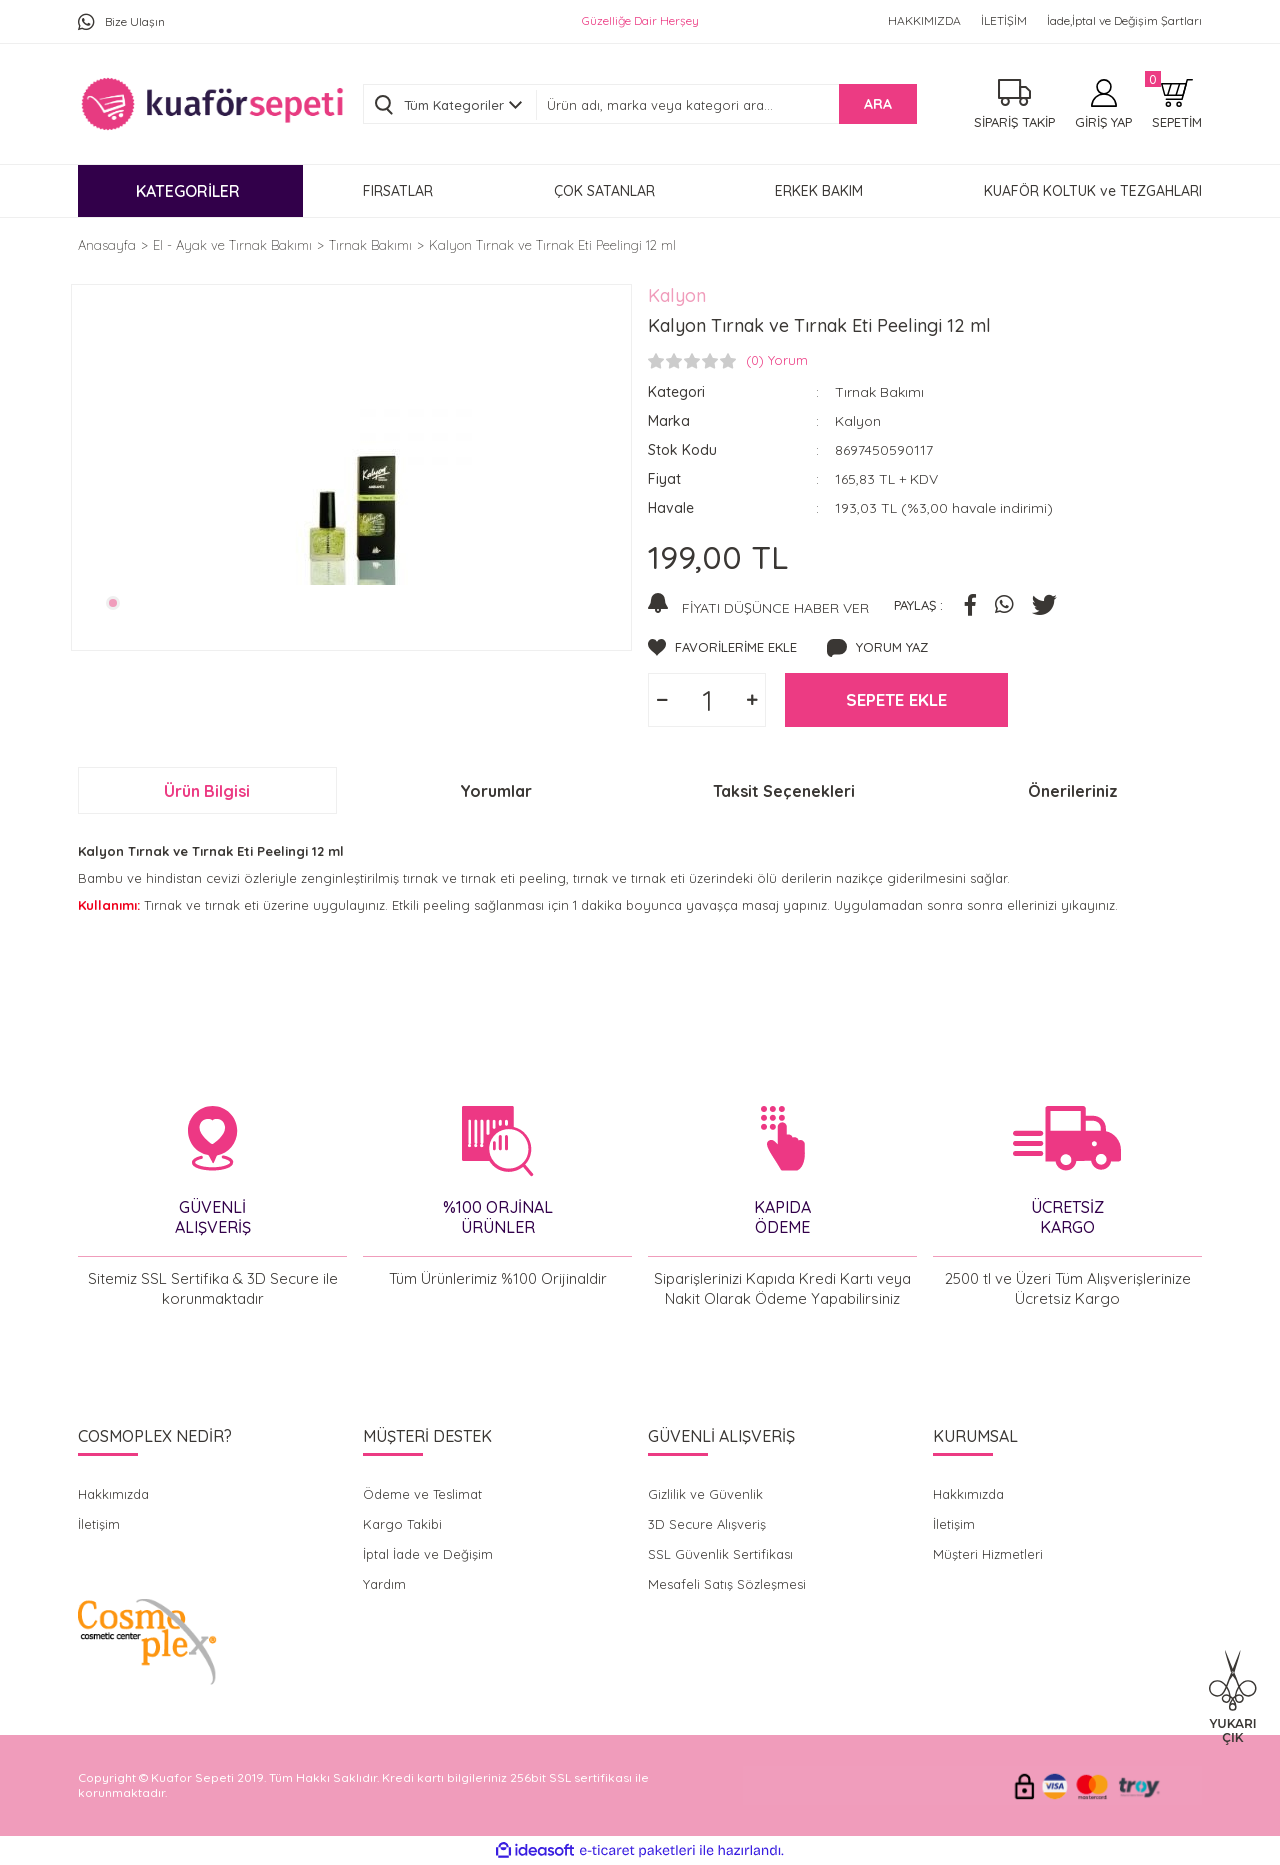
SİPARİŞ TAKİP (1014, 122)
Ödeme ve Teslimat (422, 1494)
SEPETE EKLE (896, 699)
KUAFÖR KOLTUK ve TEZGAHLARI (1093, 191)
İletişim (99, 1524)
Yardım (384, 1584)
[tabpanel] (351, 465)
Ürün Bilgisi (207, 791)
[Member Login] (1103, 104)
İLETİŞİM (1004, 20)
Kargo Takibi (402, 1524)
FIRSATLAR (398, 191)
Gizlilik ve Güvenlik (705, 1494)
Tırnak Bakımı (879, 392)
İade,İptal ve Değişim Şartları (1124, 20)
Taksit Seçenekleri (784, 791)
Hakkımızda (113, 1494)
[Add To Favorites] (722, 648)
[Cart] (1177, 104)
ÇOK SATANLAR (604, 191)
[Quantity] (707, 700)
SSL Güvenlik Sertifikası (720, 1554)
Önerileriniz (1073, 791)
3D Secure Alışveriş (707, 1524)
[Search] (726, 105)
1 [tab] (113, 603)
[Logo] (212, 104)
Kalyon (677, 295)
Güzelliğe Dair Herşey (640, 20)
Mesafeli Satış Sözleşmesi (727, 1584)
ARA (878, 104)
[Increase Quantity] (752, 700)
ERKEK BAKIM (819, 191)
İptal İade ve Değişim (428, 1554)
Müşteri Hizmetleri (988, 1554)
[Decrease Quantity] (662, 700)
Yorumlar (496, 791)
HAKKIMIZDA (924, 20)
